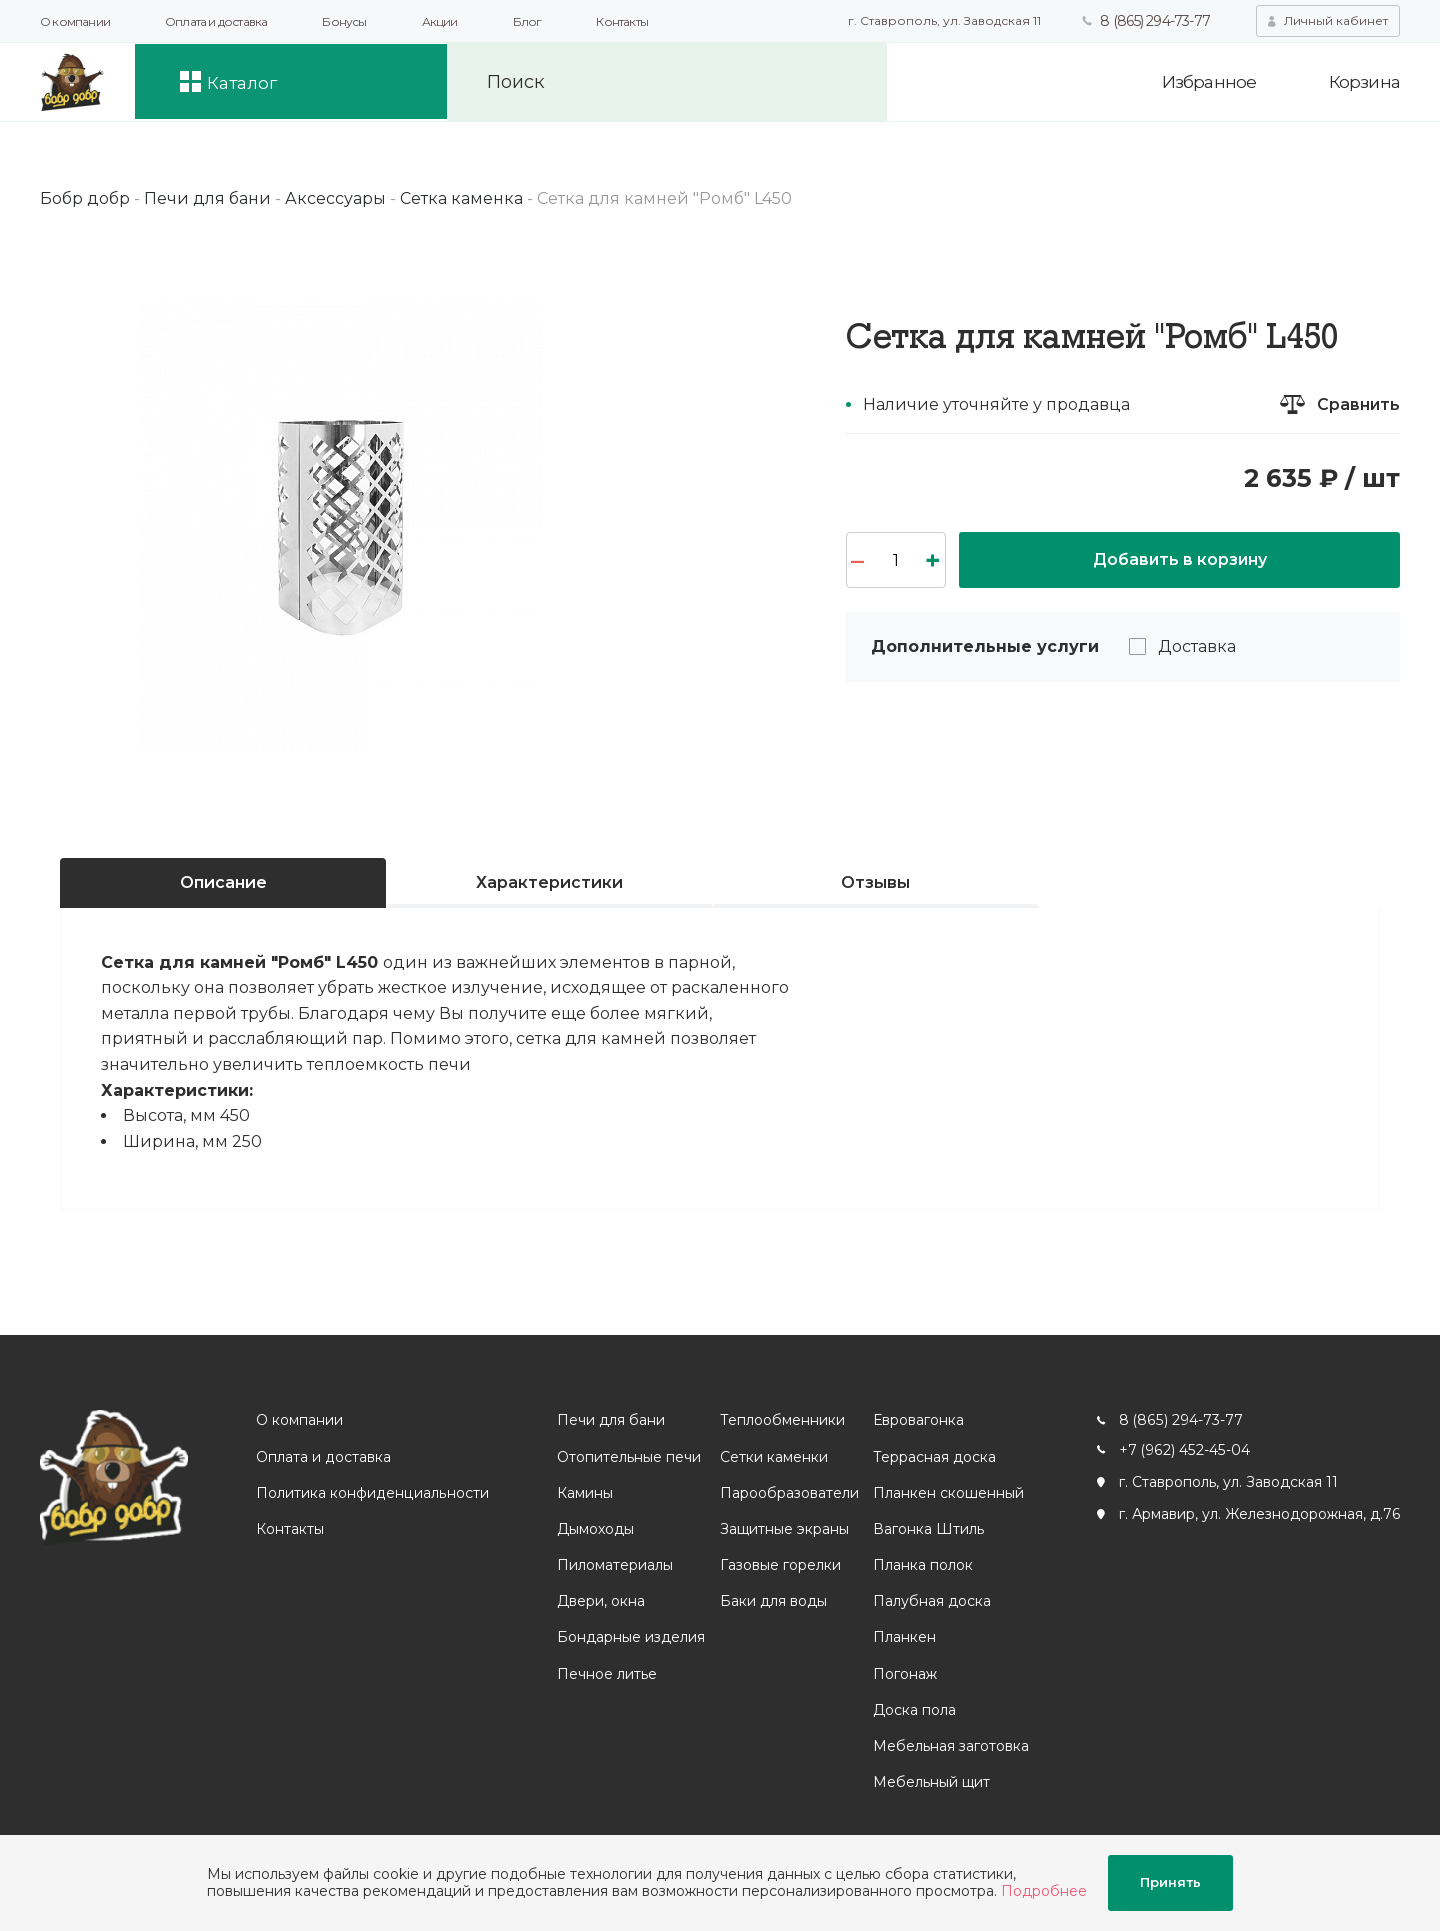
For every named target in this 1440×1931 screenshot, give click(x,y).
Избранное (1206, 82)
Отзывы (875, 882)
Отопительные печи (628, 1457)
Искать (852, 82)
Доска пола (913, 1710)
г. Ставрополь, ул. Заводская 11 (943, 20)
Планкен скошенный (947, 1493)
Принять (1170, 1883)
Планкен (903, 1637)
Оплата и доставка (216, 21)
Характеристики (549, 882)
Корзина (1364, 82)
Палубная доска (931, 1601)
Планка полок (922, 1565)
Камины (584, 1493)
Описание (223, 882)
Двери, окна (600, 1601)
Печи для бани (610, 1420)
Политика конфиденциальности (372, 1493)
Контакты (622, 21)
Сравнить (1358, 404)
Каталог (248, 82)
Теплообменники (781, 1420)
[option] (340, 527)
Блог (527, 21)
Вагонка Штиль (927, 1529)
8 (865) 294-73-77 (1154, 21)
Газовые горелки (779, 1565)
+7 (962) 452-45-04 (1183, 1450)
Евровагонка (917, 1420)
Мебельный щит (930, 1782)
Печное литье (606, 1674)
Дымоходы (594, 1529)
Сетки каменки (773, 1457)
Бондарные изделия (630, 1637)
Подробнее (1044, 1891)
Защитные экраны (783, 1529)
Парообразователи (788, 1493)
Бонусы (344, 21)
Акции (440, 21)
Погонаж (904, 1674)
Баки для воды (772, 1601)
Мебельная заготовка (950, 1746)
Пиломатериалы (614, 1565)
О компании (75, 21)
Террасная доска (933, 1457)
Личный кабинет (1336, 20)
